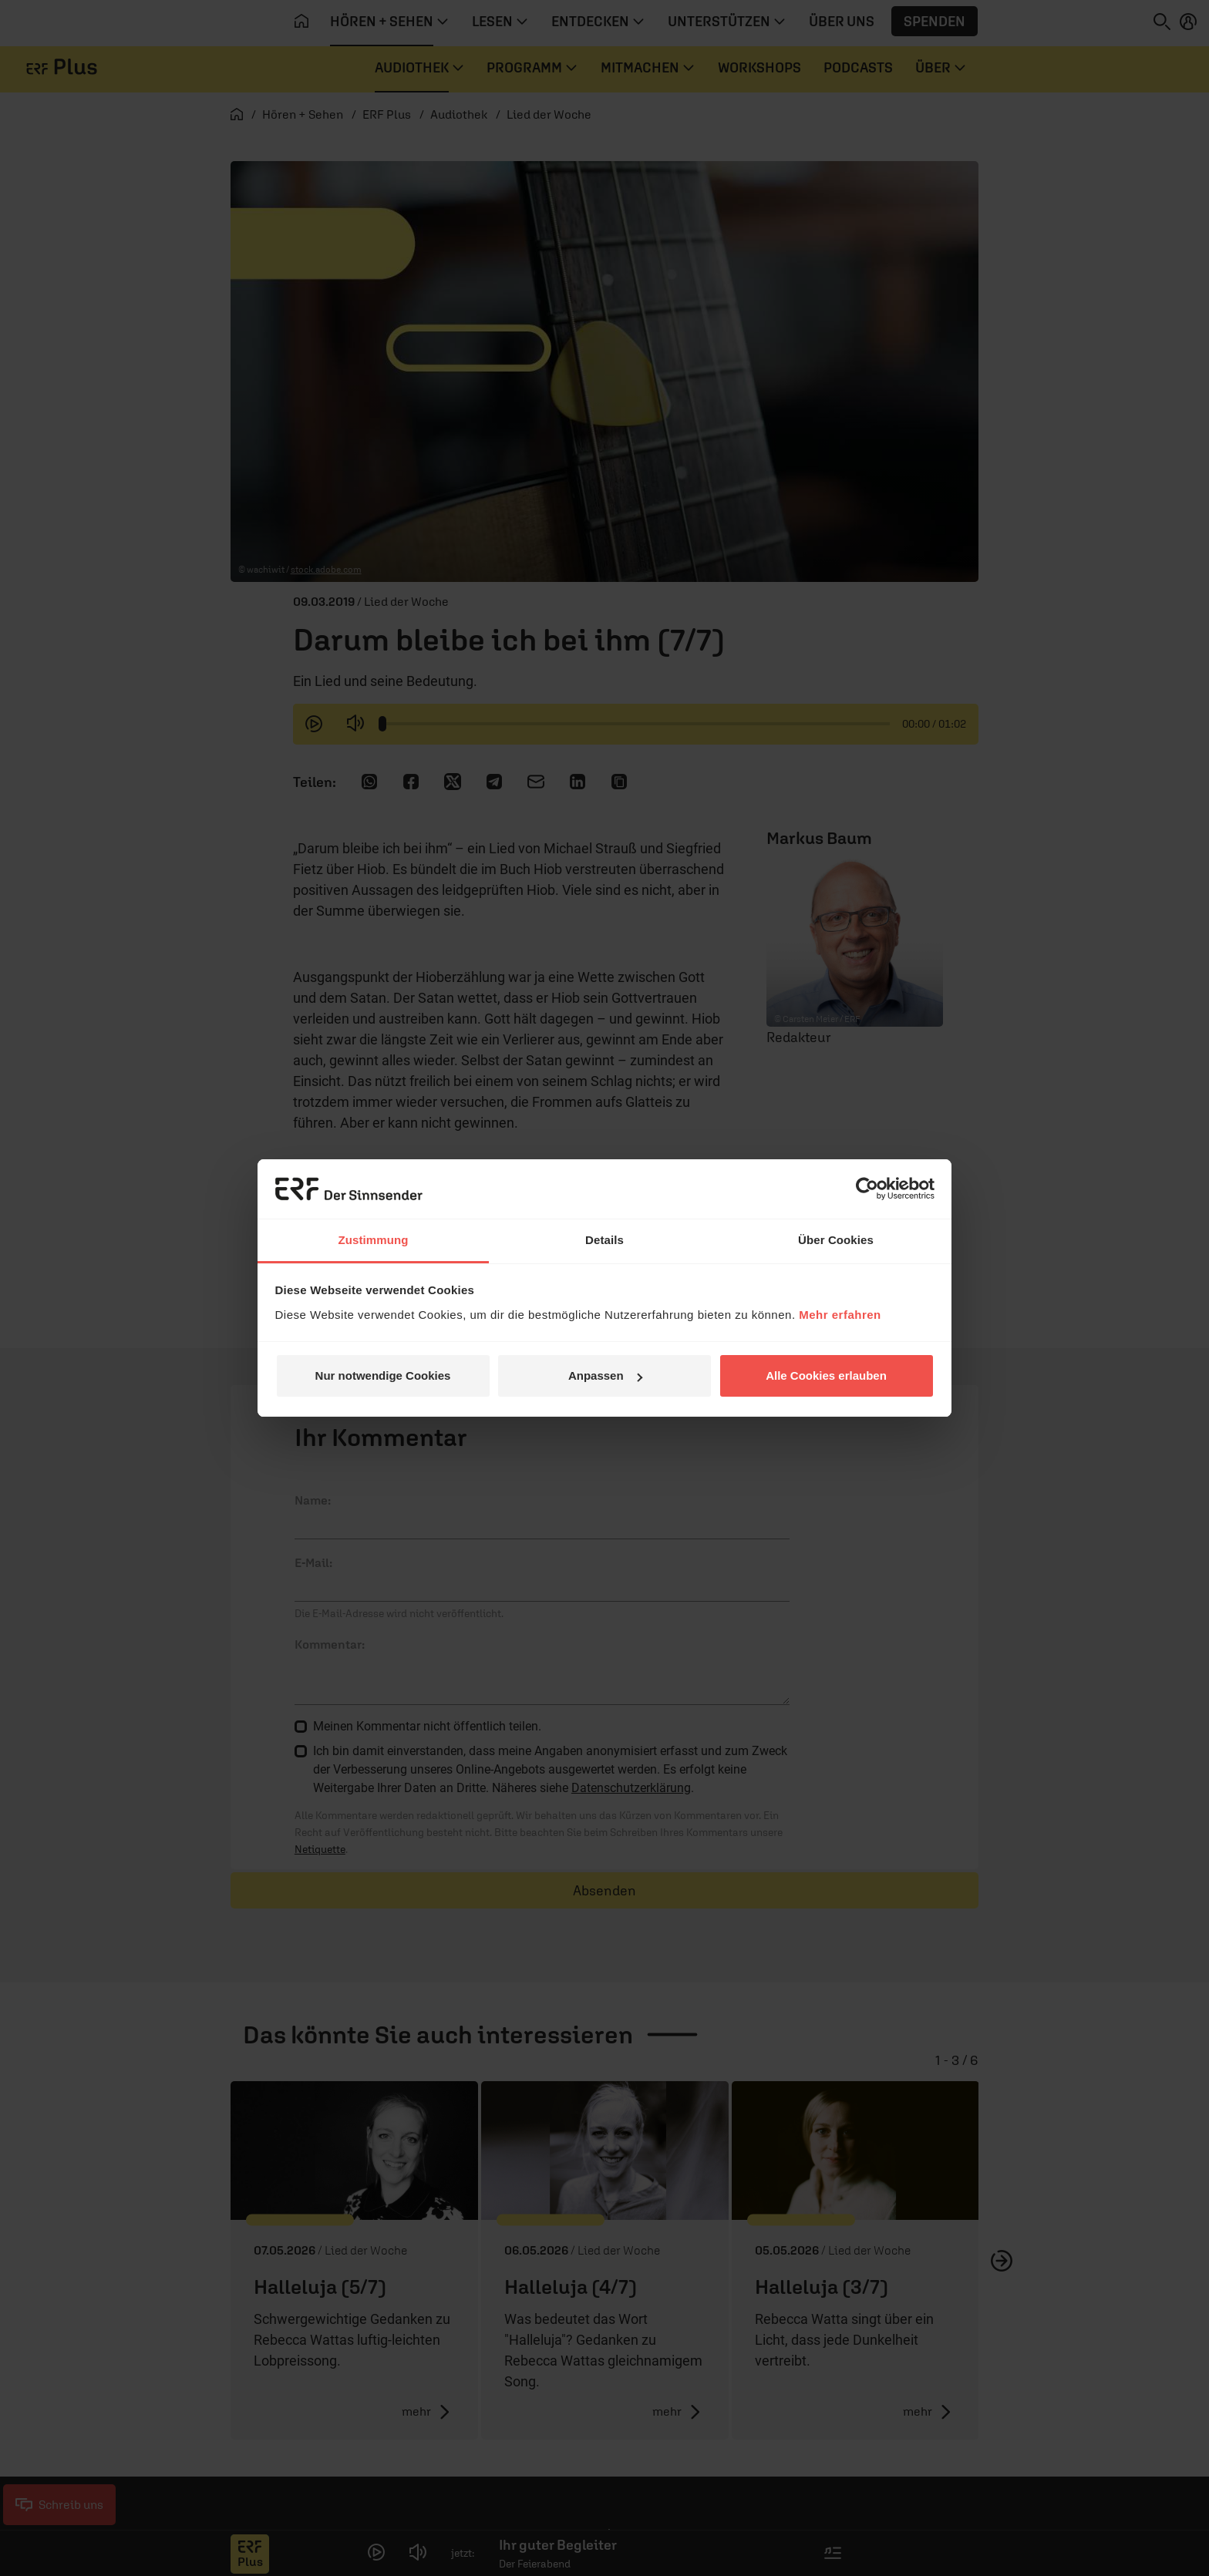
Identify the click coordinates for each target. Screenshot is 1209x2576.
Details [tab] (604, 1239)
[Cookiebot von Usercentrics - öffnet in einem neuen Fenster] (867, 1188)
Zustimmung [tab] (373, 1239)
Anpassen (605, 1375)
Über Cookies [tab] (836, 1239)
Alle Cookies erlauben (826, 1375)
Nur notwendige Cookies (383, 1375)
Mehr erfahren (840, 1314)
